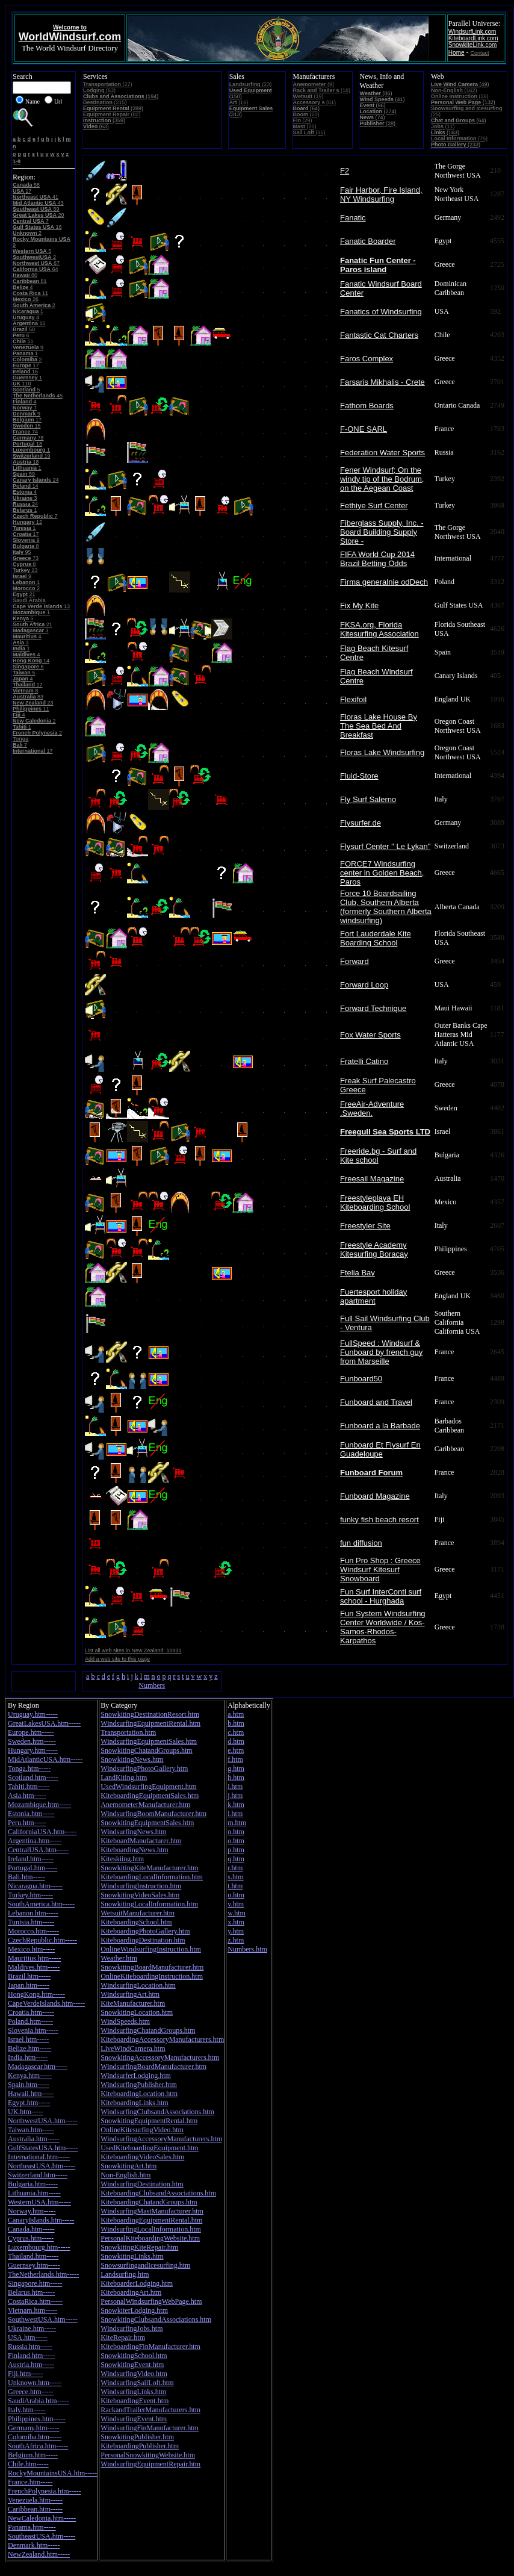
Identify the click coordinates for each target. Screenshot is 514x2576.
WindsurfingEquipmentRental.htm (150, 1723)
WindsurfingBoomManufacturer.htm (153, 1813)
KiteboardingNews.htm (134, 1850)
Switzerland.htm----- (37, 2175)
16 (37, 227)
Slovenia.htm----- (33, 2030)
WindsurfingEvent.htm (134, 2419)
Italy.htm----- (27, 2410)
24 (36, 480)
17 (22, 191)
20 (38, 215)
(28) (378, 123)
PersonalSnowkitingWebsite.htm (148, 2455)
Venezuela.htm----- (35, 2500)
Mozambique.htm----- (39, 1804)
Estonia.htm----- (31, 1813)
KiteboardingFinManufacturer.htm (150, 2346)
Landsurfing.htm (125, 2274)
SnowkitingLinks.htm (132, 2256)
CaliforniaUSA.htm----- (42, 1832)
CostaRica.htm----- (35, 2301)
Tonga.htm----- (29, 1768)
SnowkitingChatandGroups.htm (146, 1750)
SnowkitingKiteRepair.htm (139, 2247)
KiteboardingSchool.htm (136, 1922)
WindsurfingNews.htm (133, 1832)
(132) (463, 102)
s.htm (235, 1877)
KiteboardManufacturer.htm (141, 1841)
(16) (239, 102)
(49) (460, 84)
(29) (302, 120)
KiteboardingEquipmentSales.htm (150, 1795)
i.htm (235, 1786)
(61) (314, 102)
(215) (105, 102)
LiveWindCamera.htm (133, 2048)
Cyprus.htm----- (31, 2238)
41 (35, 197)
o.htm (236, 1841)
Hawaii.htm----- (31, 2093)
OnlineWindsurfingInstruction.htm (151, 1949)
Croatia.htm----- (31, 2012)
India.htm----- (28, 2057)
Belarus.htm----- (31, 2292)
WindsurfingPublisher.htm (139, 2084)
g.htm (236, 1768)
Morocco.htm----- (33, 1931)
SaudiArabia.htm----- (38, 2401)
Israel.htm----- (28, 2039)
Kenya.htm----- (30, 2075)
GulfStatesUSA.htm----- (43, 2148)
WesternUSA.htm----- (39, 2202)
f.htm (235, 1759)
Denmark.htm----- (34, 2545)
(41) (382, 99)
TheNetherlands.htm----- (43, 2274)
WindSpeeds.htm (125, 2021)
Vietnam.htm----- (32, 2310)
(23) (250, 84)
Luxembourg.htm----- (39, 2247)
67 (36, 263)
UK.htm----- (25, 2112)
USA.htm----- (28, 2337)
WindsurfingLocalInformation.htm (150, 2229)
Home (456, 52)
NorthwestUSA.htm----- (43, 2121)
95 (22, 552)
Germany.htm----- (34, 2428)
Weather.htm (119, 1958)
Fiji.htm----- (25, 2373)
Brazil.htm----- (29, 1976)
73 (26, 558)
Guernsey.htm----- (34, 2265)
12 (27, 522)
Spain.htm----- (28, 2084)
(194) (120, 96)
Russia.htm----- (30, 2346)
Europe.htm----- (31, 1732)
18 (27, 444)
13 (41, 606)
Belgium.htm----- (33, 2455)
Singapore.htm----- (35, 2283)
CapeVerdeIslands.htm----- (46, 2003)
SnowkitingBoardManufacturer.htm (152, 1967)
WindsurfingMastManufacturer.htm (152, 2211)
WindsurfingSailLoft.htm (137, 2382)
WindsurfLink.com (472, 31)
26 (26, 299)
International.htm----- (39, 2157)
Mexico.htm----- (31, 1949)
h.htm (236, 1777)
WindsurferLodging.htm (136, 2075)
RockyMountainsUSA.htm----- (52, 2473)
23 (25, 570)
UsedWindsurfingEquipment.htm (148, 1786)
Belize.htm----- (29, 2048)
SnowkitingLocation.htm (137, 2012)
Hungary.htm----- (33, 1750)
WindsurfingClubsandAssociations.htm (157, 2112)
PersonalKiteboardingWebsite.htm (150, 2238)
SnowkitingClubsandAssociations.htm (156, 2319)
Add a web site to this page (117, 1659)
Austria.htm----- (31, 2364)
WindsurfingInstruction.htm (141, 1886)
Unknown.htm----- (34, 2382)
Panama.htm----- (32, 2527)
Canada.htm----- (31, 2229)
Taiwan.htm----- (31, 2130)
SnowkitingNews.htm (132, 1759)
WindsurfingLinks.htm (133, 2392)
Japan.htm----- (28, 1985)
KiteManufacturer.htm (133, 2003)
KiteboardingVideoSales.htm (142, 2157)
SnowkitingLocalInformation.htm (149, 1904)
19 (32, 456)
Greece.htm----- (31, 2392)
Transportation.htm (128, 1732)
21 (24, 594)
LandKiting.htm (124, 1777)
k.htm (236, 1804)
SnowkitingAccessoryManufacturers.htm (160, 2057)
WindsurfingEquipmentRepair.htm (150, 2464)
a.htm (236, 1714)
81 (30, 281)
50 (24, 329)
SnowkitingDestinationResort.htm (150, 1714)
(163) (445, 132)
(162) (454, 90)
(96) (373, 105)
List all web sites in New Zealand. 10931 (133, 1650)
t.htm (235, 1886)
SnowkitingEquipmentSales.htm (147, 1822)
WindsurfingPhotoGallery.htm (144, 1768)
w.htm (237, 1913)
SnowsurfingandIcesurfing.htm (145, 2265)
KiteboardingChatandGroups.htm (149, 2202)
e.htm (236, 1750)
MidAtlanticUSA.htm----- (45, 1759)
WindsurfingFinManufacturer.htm (150, 2428)
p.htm (236, 1850)
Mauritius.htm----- (34, 1958)
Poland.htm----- (30, 2021)
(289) (113, 108)
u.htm (236, 1895)
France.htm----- (30, 2482)
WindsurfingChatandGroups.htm (148, 2030)
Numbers (151, 1685)
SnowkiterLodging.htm (134, 2310)
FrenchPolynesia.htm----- (44, 2491)
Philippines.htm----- (37, 2419)
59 (36, 209)
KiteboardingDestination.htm (143, 1940)
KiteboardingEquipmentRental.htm (151, 2220)
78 (28, 438)
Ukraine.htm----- (32, 2328)
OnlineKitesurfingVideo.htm (142, 2130)
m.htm (237, 1822)
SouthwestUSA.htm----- (43, 2319)
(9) (314, 84)
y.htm (236, 1931)
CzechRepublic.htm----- (42, 1940)
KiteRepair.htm (123, 2337)
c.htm (236, 1732)
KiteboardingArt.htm (131, 2292)
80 (25, 275)
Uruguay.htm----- (33, 1714)
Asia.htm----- (27, 1795)
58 (26, 185)
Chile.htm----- (28, 2464)
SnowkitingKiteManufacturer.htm (149, 1868)
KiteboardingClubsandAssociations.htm (158, 2193)
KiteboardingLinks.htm (134, 2102)
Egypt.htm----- (29, 2102)
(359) (104, 120)
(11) (443, 126)
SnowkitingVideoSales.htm (140, 1895)
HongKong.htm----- (36, 1994)
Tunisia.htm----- (31, 1922)
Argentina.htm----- (34, 1841)
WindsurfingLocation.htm (138, 1985)
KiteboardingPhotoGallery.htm (145, 1931)
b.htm (236, 1723)
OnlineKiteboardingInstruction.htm (152, 1976)
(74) (372, 117)
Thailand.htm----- (33, 2256)
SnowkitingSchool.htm (134, 2355)
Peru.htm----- (27, 1822)
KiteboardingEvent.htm (135, 2401)
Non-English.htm (125, 2175)
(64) (306, 108)
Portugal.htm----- (32, 1868)
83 (28, 697)
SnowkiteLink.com (472, 45)
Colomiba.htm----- (34, 2437)
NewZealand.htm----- (39, 2554)
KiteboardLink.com (473, 38)
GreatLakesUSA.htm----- (44, 1723)
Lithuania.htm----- (34, 2193)
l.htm (235, 1813)
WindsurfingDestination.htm (142, 2184)
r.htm (235, 1868)
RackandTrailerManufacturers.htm (150, 2410)
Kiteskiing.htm (122, 1859)
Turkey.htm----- (30, 1895)
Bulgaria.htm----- (33, 2184)
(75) (459, 138)
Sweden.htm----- (32, 1741)
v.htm (236, 1904)
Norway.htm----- (32, 2211)
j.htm (235, 1795)
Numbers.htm (247, 1949)
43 (38, 203)
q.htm (236, 1859)
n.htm (236, 1832)
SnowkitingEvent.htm (132, 2364)
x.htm (236, 1922)
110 (22, 384)
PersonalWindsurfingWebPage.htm (151, 2301)
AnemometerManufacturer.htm (145, 1804)
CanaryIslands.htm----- (41, 2220)
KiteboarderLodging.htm (137, 2283)
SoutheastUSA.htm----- (41, 2536)
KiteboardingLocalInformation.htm (152, 1877)
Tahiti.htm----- (28, 1786)
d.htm (236, 1741)
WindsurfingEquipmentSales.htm (149, 1741)
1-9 (16, 161)
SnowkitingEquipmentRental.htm (149, 2121)
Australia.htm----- (34, 2139)
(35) (309, 132)
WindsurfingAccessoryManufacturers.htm (161, 2139)
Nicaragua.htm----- (35, 1886)
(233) (455, 145)
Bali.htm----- (26, 1877)
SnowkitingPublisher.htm (137, 2437)
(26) (460, 96)
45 (38, 396)
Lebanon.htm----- (33, 1913)
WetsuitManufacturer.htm (138, 1913)
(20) (306, 114)
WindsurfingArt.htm (130, 1994)
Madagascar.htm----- (37, 2066)
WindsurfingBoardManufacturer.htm (153, 2066)
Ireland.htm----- (31, 1859)
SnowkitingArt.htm (128, 2166)
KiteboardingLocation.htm (139, 2093)
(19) (308, 96)
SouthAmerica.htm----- (41, 1904)
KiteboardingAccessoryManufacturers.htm (162, 2039)
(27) (107, 84)
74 (25, 432)
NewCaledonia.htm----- (42, 2518)
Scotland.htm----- (33, 1777)
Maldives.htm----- (34, 1967)
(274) (378, 111)
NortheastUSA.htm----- (41, 2166)
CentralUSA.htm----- (38, 1850)
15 (29, 323)
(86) (376, 93)
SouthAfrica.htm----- (38, 2446)
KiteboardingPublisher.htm (140, 2446)
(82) (112, 114)
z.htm (236, 1940)
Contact (480, 53)
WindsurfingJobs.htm (132, 2328)
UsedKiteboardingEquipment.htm (149, 2148)
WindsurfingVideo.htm (134, 2373)
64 (35, 269)
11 (30, 293)
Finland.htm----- (31, 2355)
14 (26, 486)
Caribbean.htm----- (35, 2509)
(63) (99, 90)
